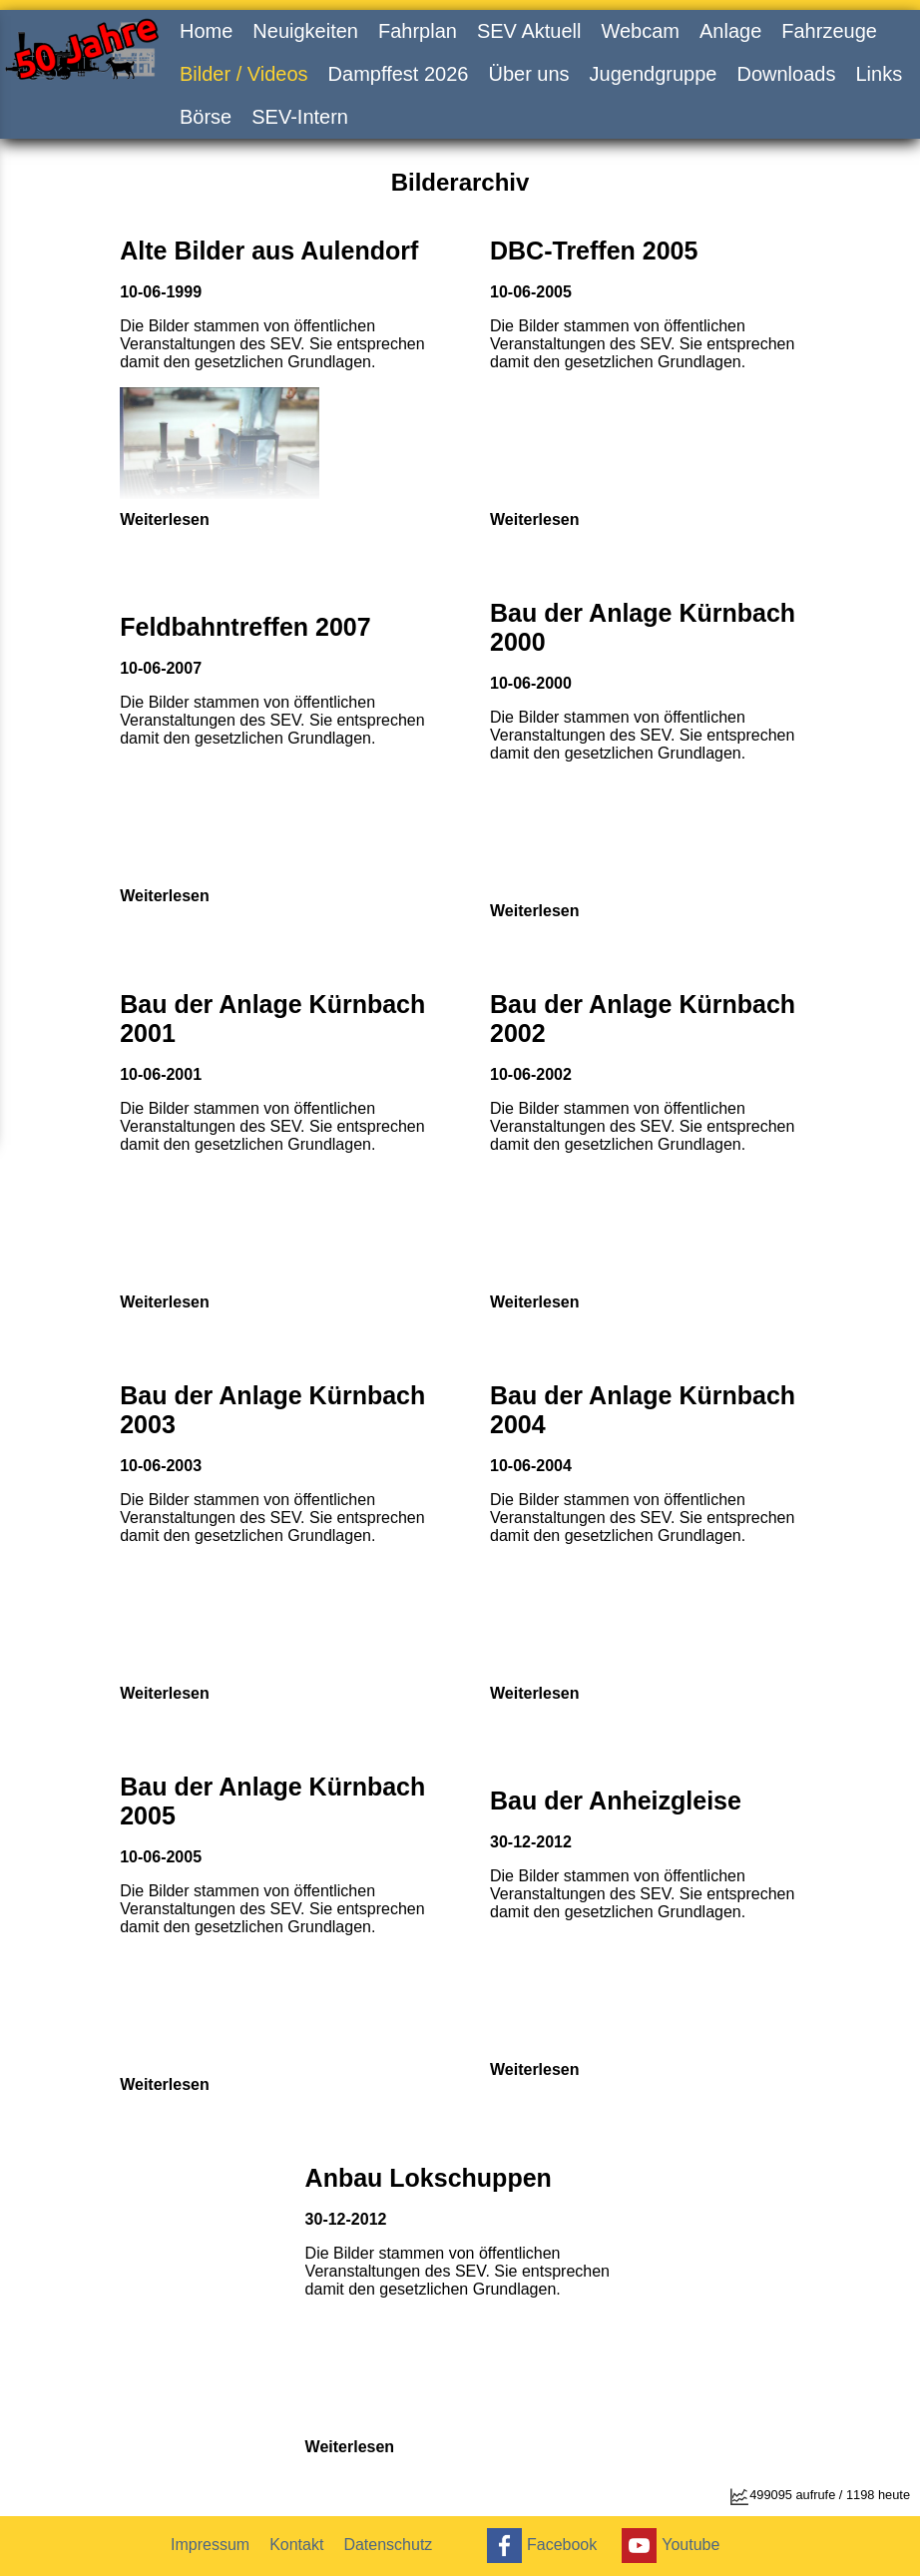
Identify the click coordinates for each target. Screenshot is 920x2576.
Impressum (210, 2544)
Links (878, 74)
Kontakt (296, 2544)
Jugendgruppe (653, 74)
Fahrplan (417, 31)
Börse (205, 117)
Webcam (640, 31)
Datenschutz (387, 2544)
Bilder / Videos (244, 74)
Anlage (730, 31)
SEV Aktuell (529, 31)
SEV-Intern (299, 117)
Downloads (785, 74)
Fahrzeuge (829, 31)
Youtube (668, 2545)
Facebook (539, 2545)
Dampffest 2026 (398, 74)
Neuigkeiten (305, 31)
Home (206, 31)
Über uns (528, 74)
